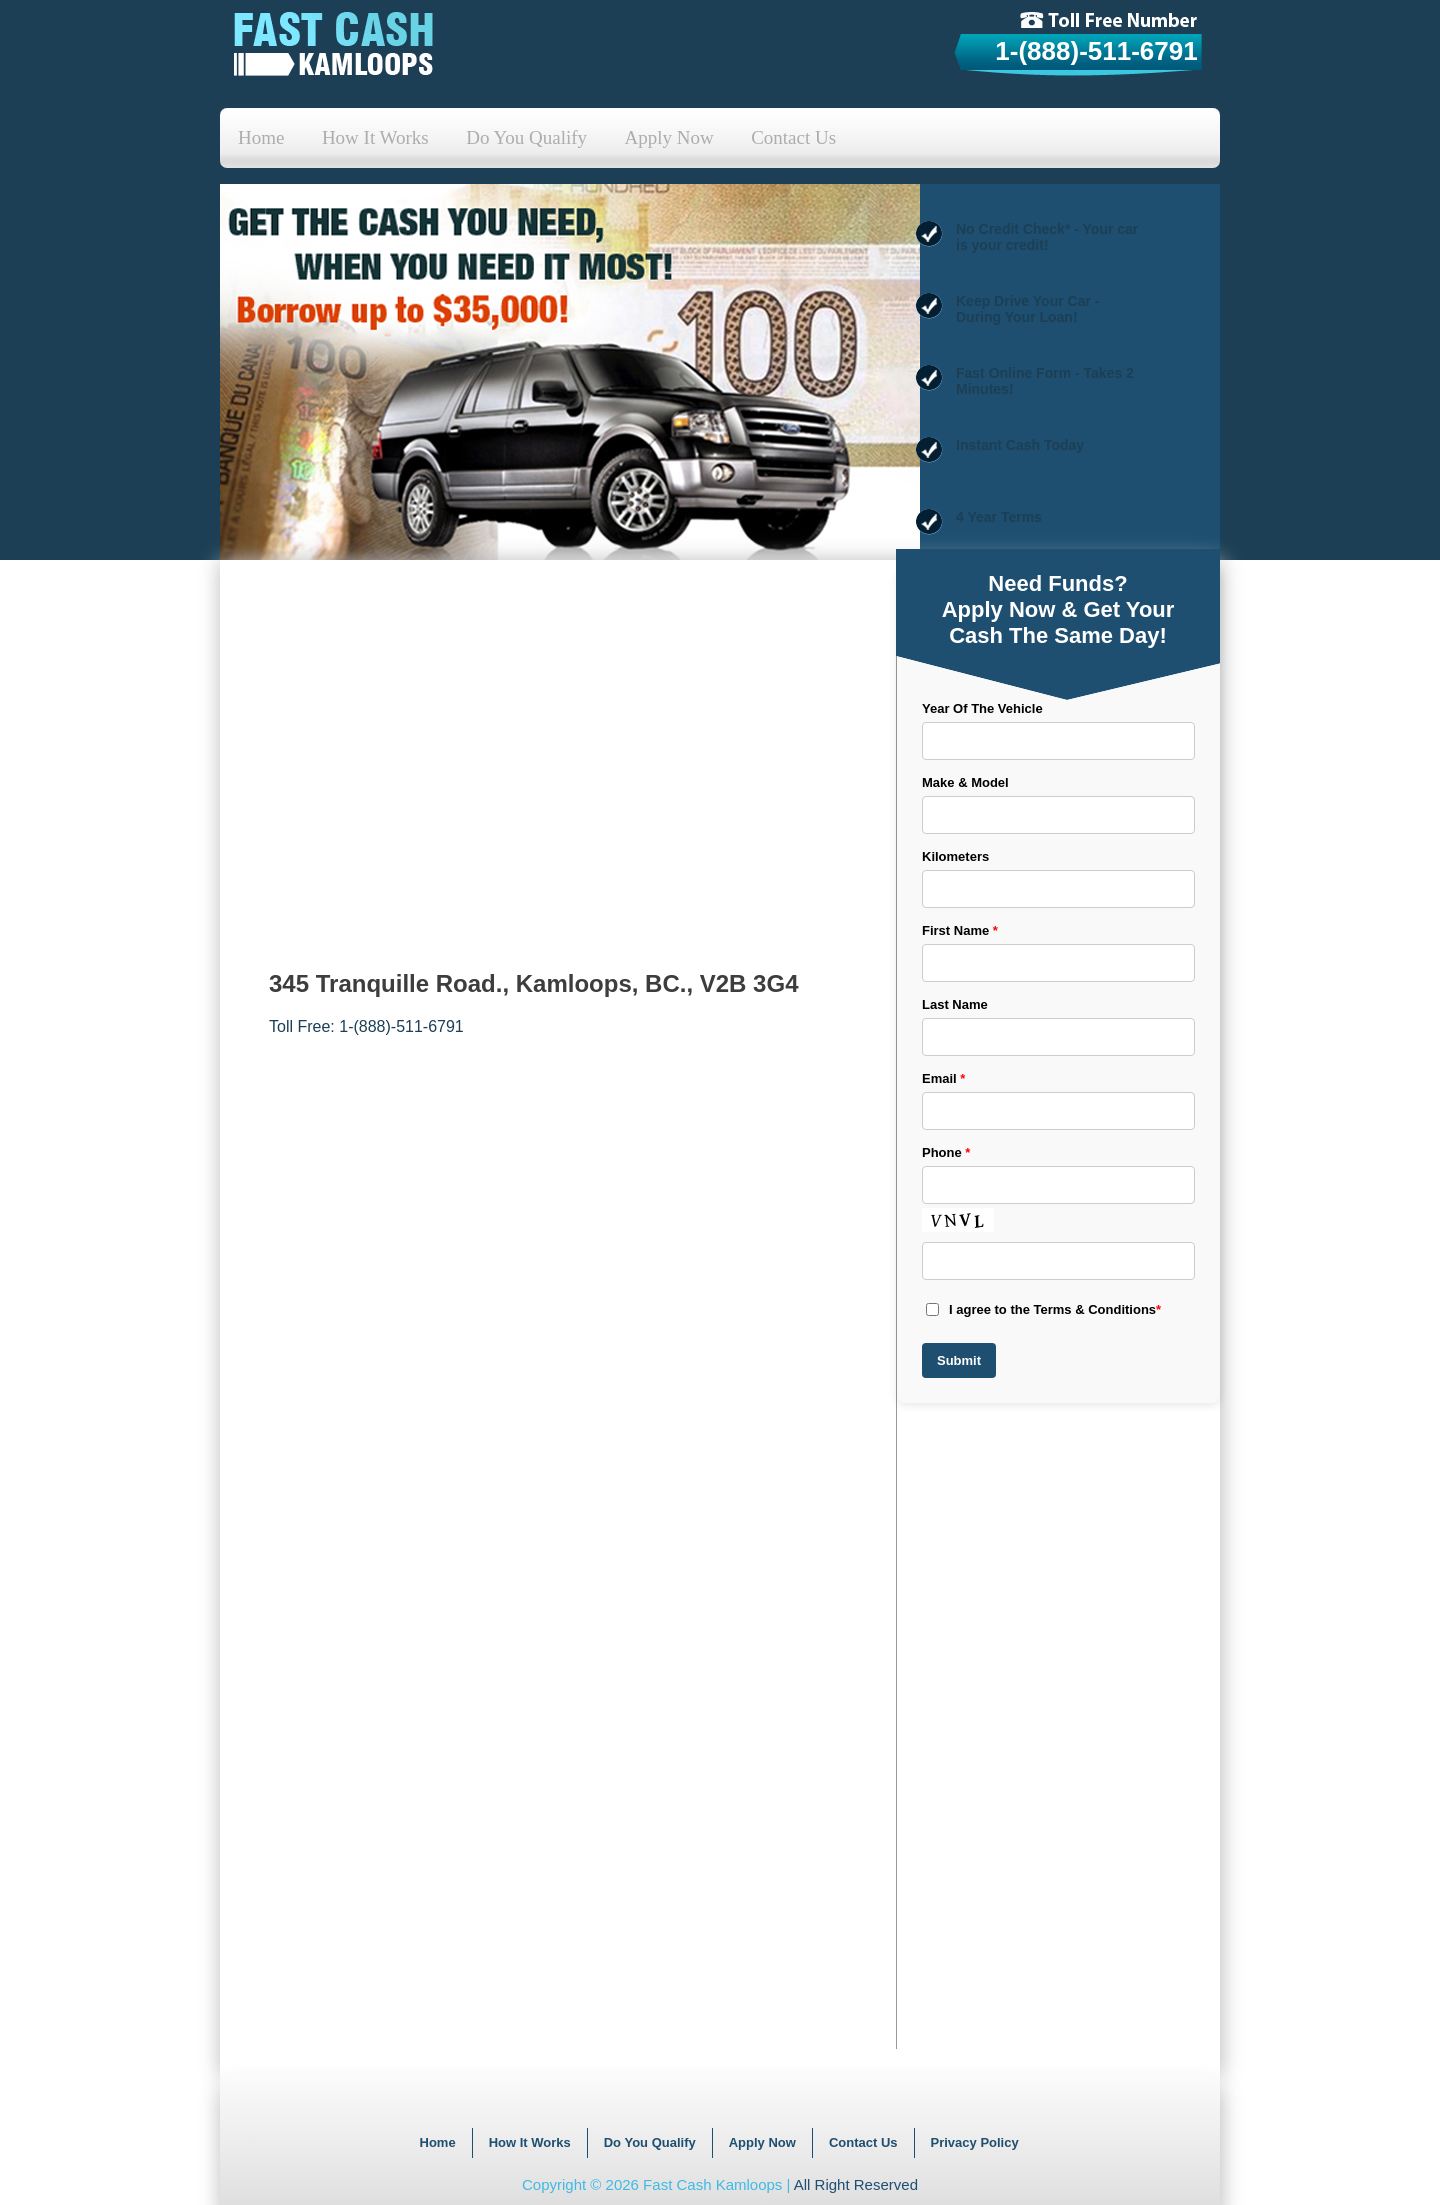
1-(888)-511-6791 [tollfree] (1096, 51)
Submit (959, 1360)
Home (261, 137)
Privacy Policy (975, 2142)
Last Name (955, 1004)
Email (943, 1078)
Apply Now (669, 137)
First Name (960, 930)
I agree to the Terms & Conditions (1043, 1309)
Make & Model (965, 782)
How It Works (375, 137)
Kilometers (955, 856)
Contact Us (793, 137)
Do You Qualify (526, 137)
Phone (946, 1152)
